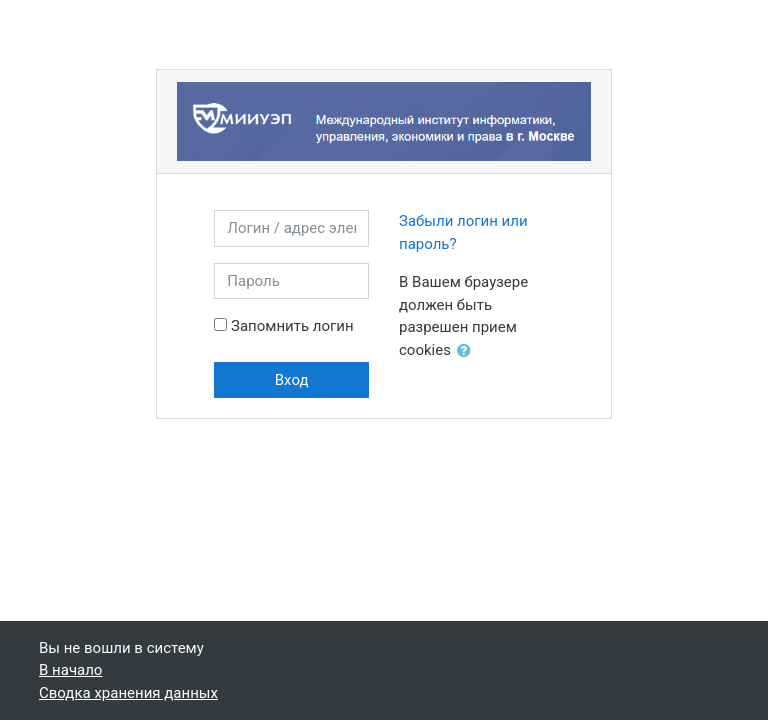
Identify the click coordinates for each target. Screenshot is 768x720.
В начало (70, 670)
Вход (292, 380)
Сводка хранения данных (128, 693)
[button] (468, 351)
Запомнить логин (292, 326)
